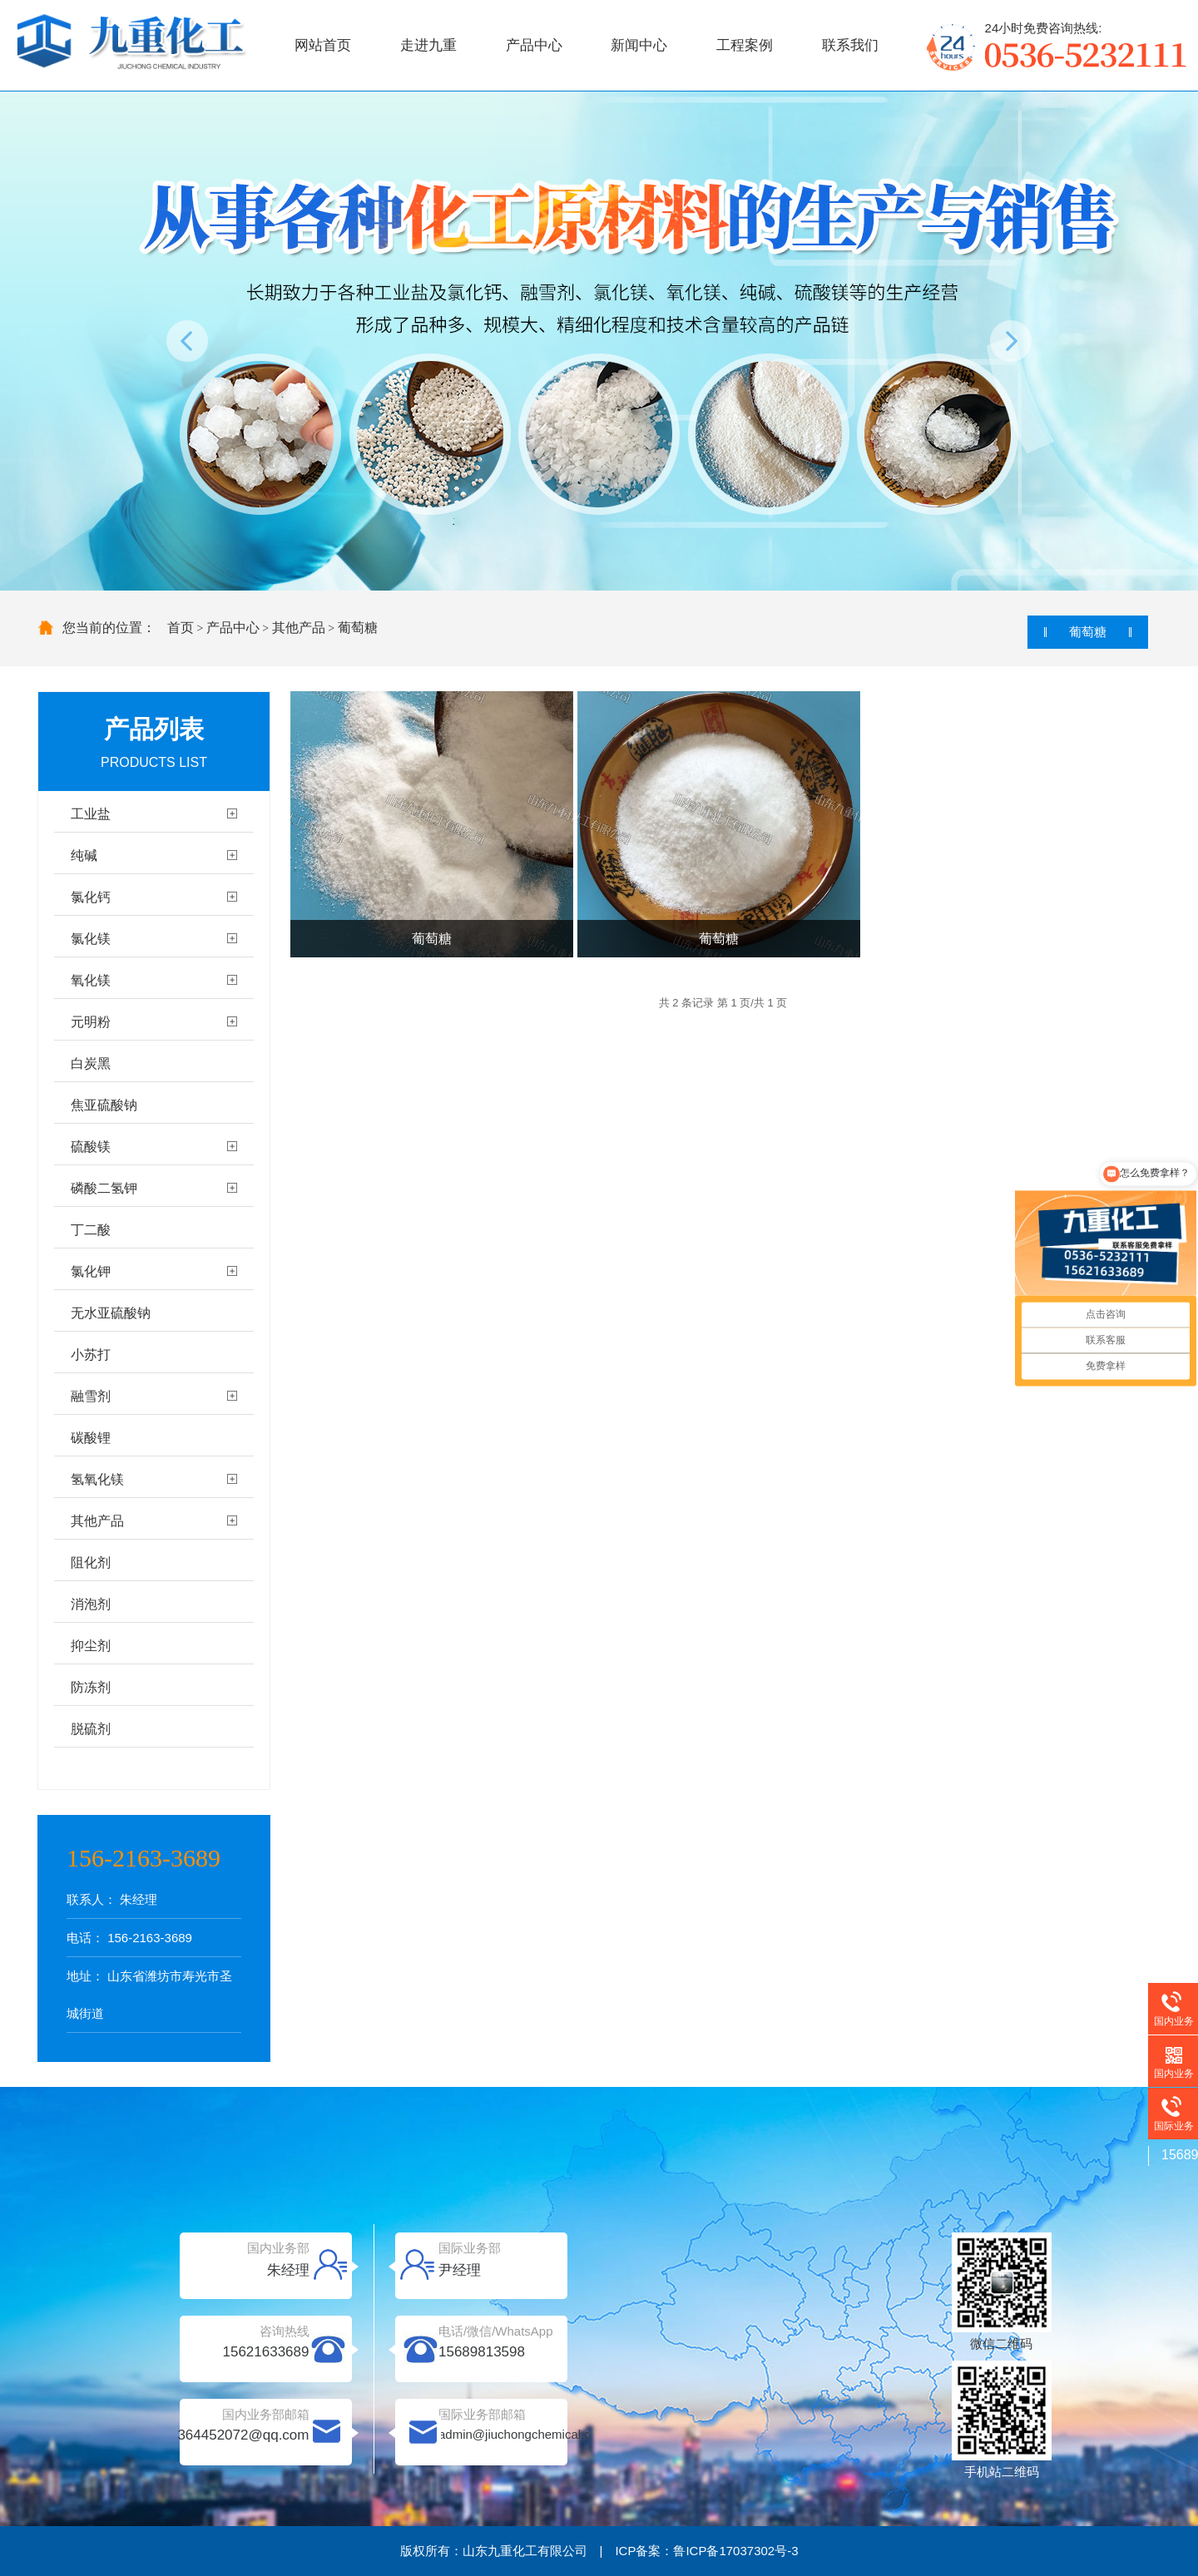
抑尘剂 (91, 1646)
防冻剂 (91, 1687)
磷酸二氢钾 (104, 1188)
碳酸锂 (91, 1438)
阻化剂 (91, 1562)
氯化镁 (91, 939)
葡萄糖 (358, 628)
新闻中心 (639, 45)
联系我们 (850, 45)
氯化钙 (91, 897)
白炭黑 (91, 1063)
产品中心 (534, 45)
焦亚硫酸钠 (104, 1105)
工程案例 (744, 45)
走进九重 (428, 45)
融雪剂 (91, 1396)
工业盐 (91, 814)
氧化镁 (91, 980)
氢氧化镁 (97, 1479)
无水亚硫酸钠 (111, 1313)
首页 (180, 628)
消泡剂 (91, 1604)
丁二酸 (91, 1230)
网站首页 (323, 45)
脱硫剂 (91, 1729)
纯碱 (84, 855)
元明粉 (91, 1022)
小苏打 (91, 1354)
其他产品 (298, 628)
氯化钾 (91, 1271)
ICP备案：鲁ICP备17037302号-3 (706, 2551)
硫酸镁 (91, 1147)
